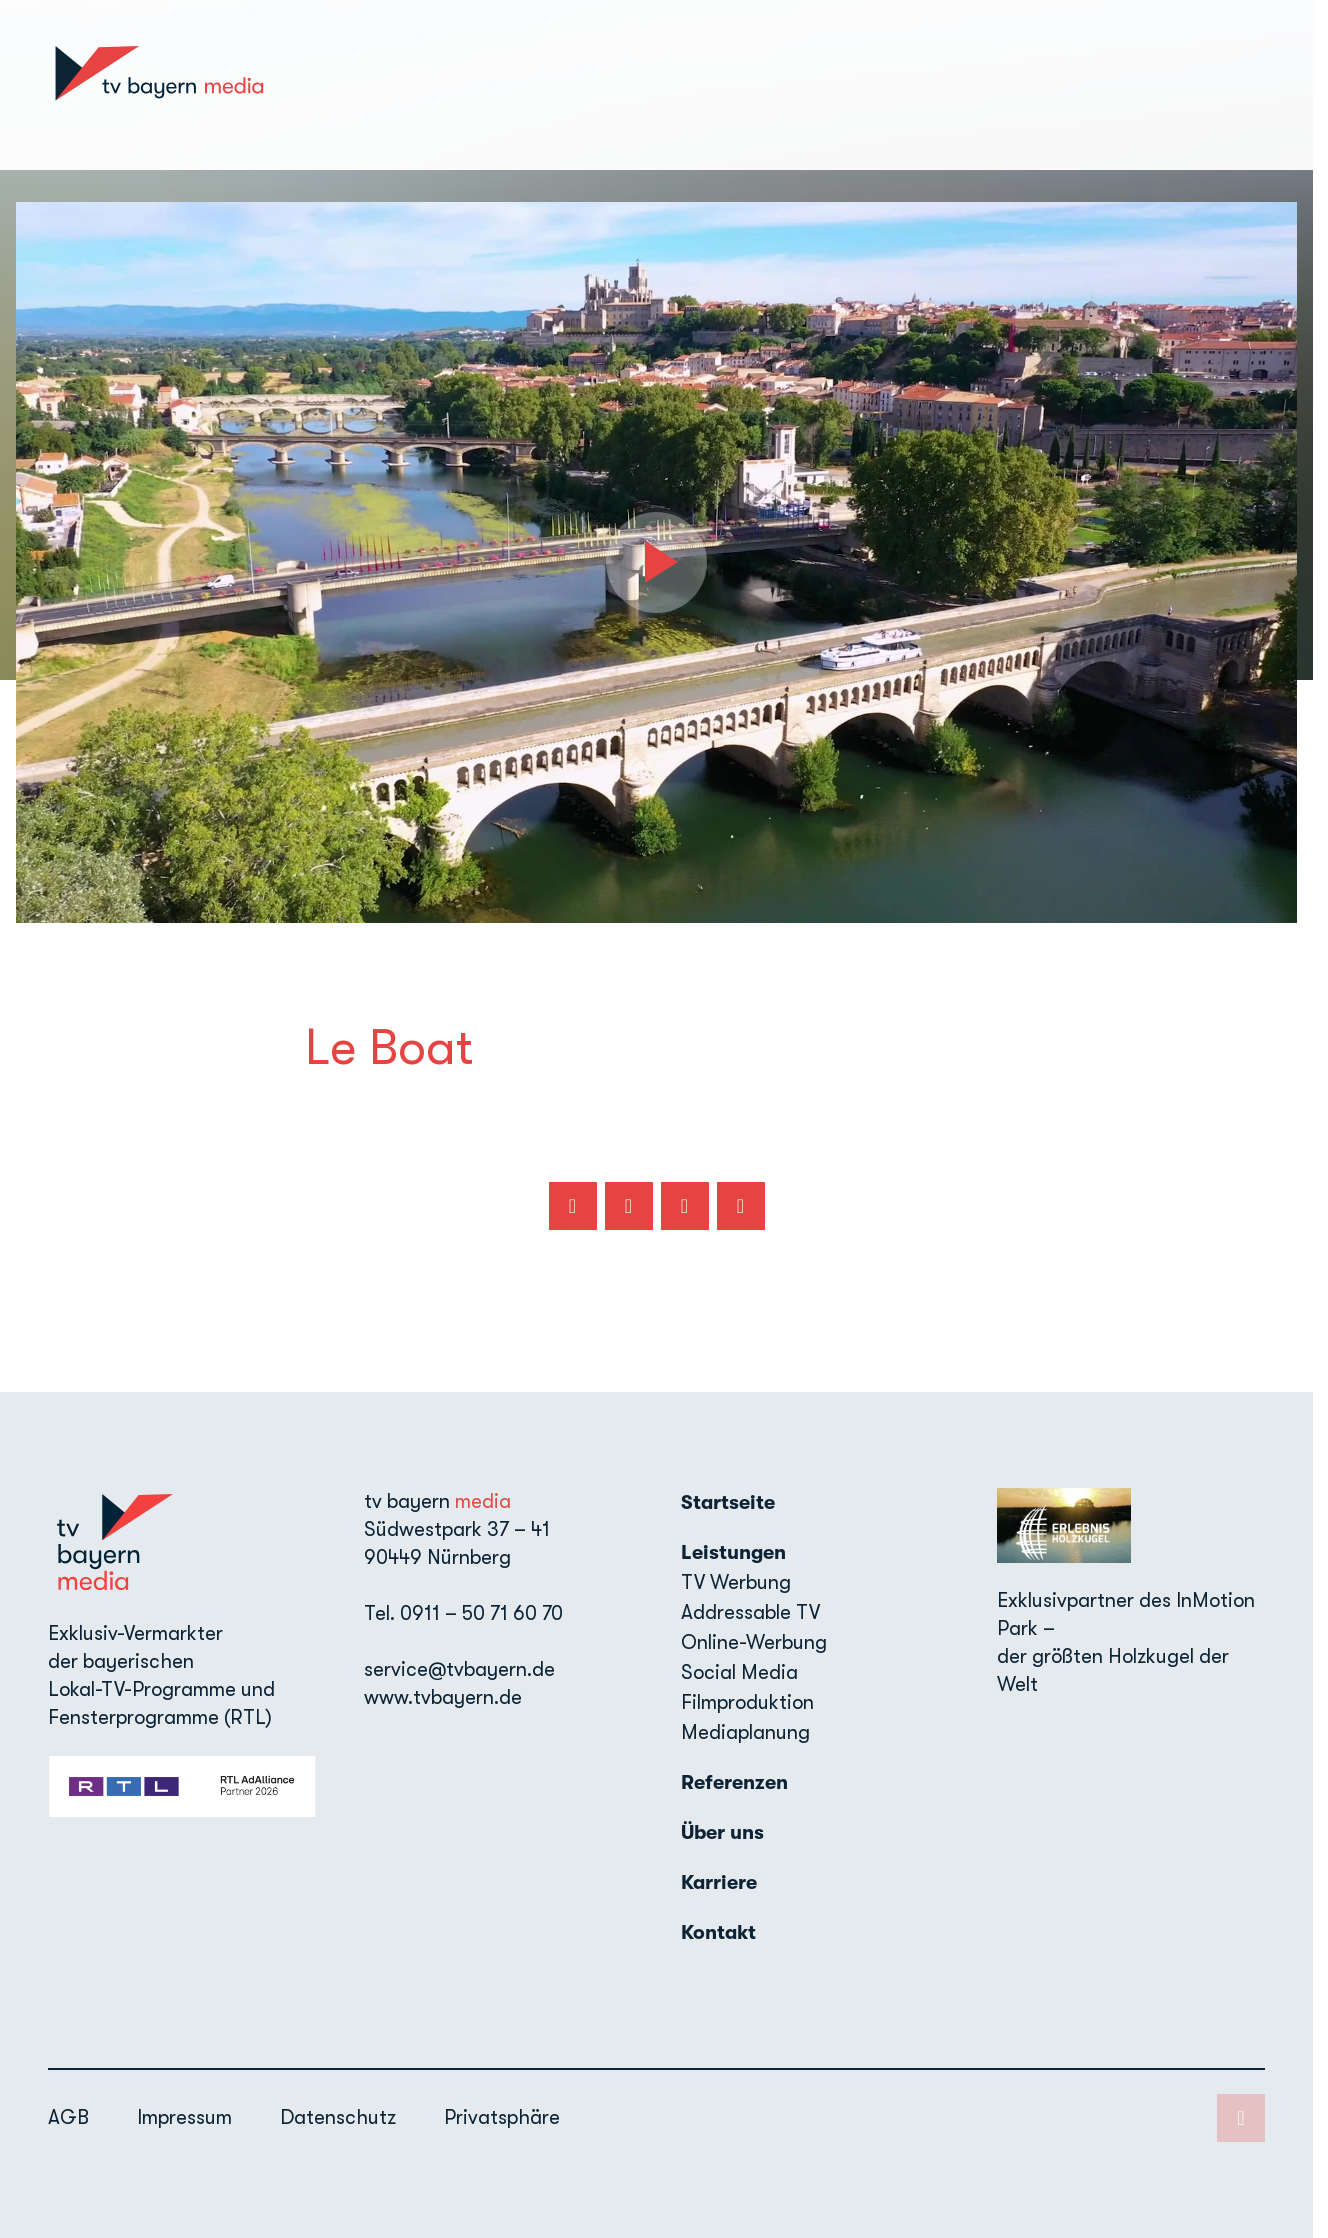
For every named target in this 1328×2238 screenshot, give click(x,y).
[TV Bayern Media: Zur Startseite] (159, 85)
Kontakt (1186, 84)
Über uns (1001, 84)
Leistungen (733, 1552)
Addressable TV (750, 1612)
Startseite (654, 84)
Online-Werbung (754, 1642)
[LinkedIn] (1264, 85)
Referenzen (891, 84)
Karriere (1095, 84)
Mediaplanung (745, 1732)
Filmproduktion (747, 1702)
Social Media (739, 1672)
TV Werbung (736, 1582)
